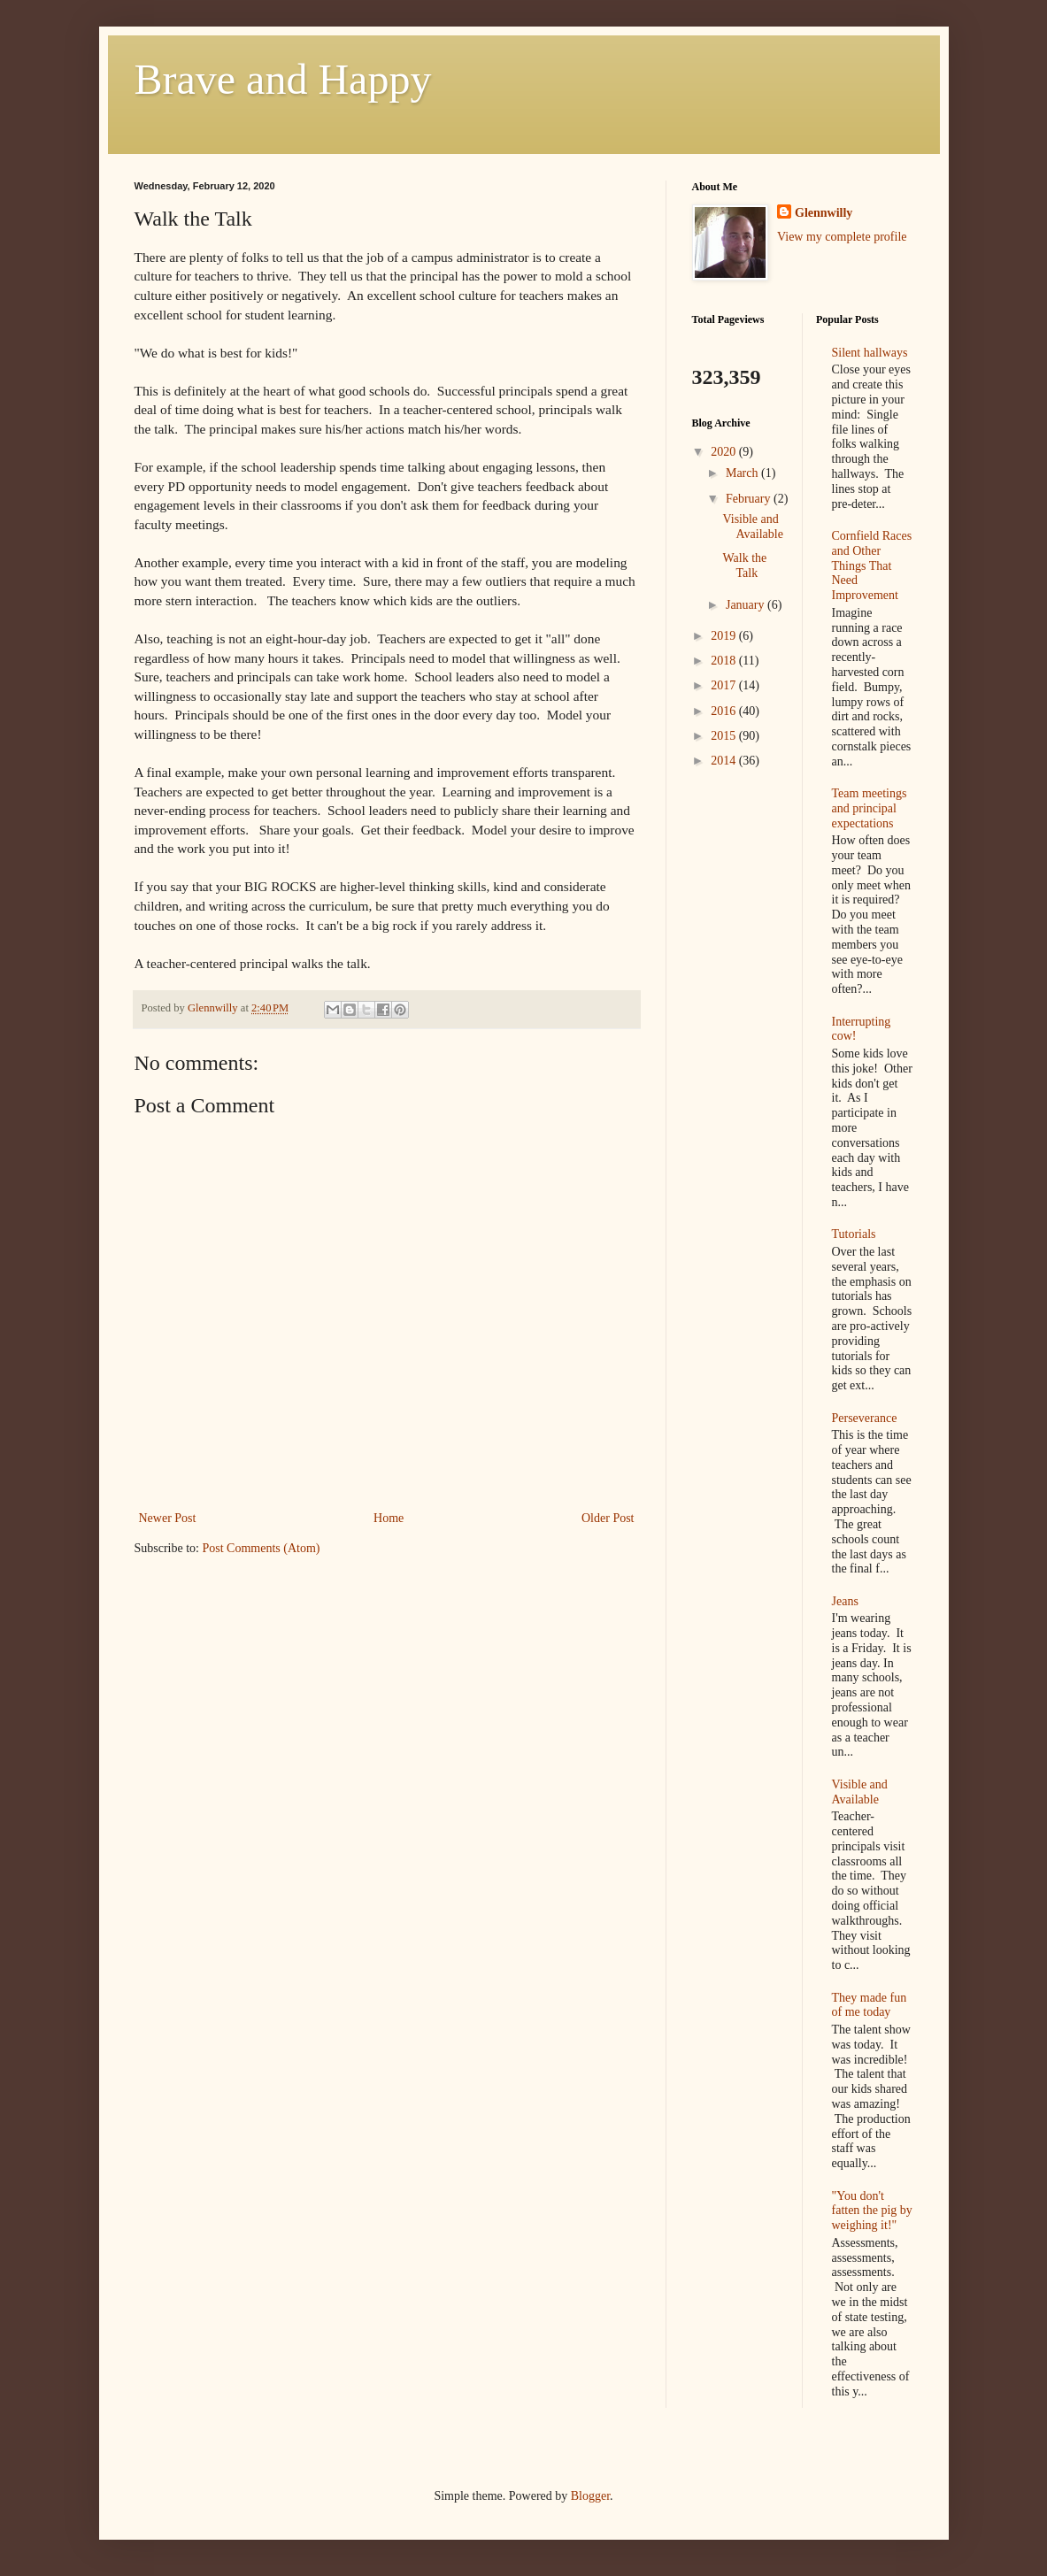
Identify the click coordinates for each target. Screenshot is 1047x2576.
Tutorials (854, 1234)
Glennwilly (823, 212)
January (746, 604)
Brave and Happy (283, 79)
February (750, 498)
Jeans (845, 1601)
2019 (725, 635)
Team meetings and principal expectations (869, 808)
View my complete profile (842, 236)
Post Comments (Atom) (261, 1548)
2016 (725, 711)
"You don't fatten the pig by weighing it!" (872, 2211)
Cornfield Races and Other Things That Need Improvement (872, 565)
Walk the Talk (744, 565)
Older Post (608, 1518)
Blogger (590, 2496)
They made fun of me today (869, 2005)
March (743, 473)
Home (388, 1518)
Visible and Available (752, 526)
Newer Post (167, 1518)
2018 (725, 660)
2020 (725, 451)
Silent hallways (870, 352)
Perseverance (864, 1418)
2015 (725, 735)
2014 (725, 760)
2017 (725, 685)
